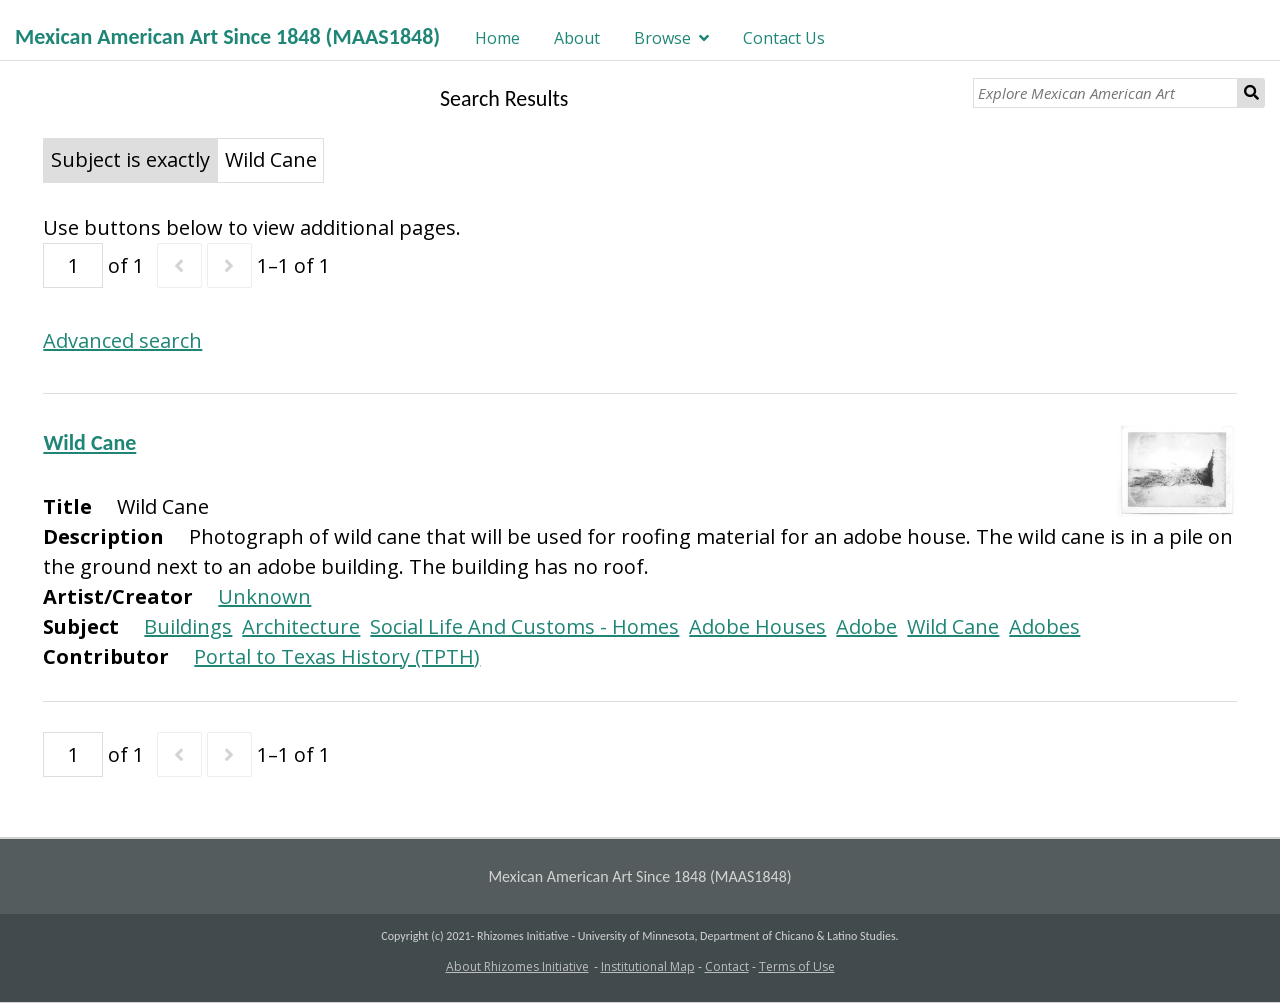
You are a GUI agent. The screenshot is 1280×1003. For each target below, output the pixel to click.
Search (1251, 93)
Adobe (866, 626)
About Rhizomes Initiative (517, 966)
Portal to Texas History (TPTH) (337, 656)
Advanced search (122, 340)
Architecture (301, 626)
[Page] (73, 265)
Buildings (188, 626)
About (577, 38)
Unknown (264, 596)
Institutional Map (648, 966)
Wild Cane (89, 442)
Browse (662, 38)
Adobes (1044, 626)
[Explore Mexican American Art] (1105, 93)
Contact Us (784, 38)
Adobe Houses (757, 626)
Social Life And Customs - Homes (524, 626)
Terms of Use (797, 966)
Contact (727, 966)
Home (497, 38)
